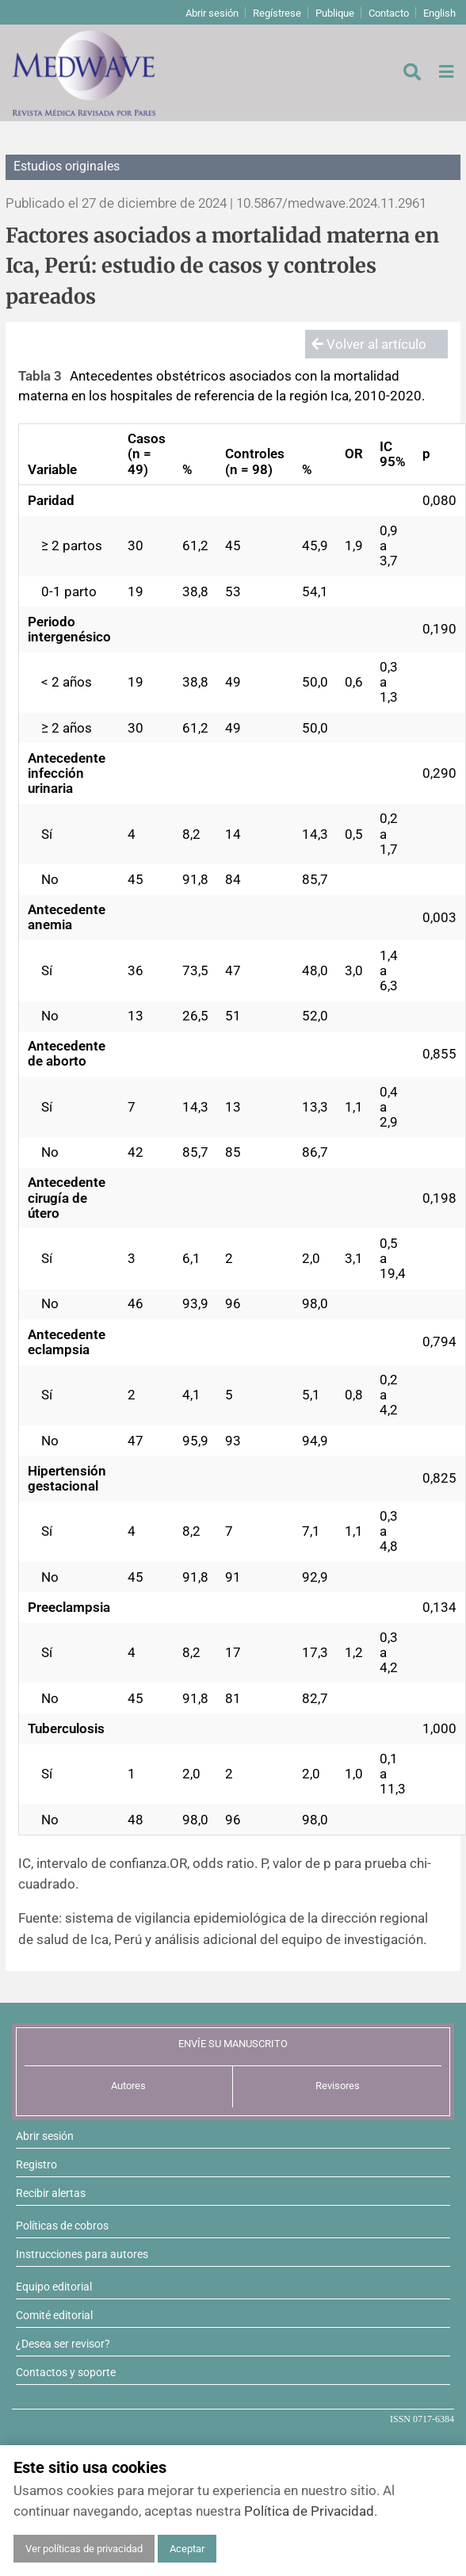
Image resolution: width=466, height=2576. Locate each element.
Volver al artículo (368, 344)
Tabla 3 (40, 376)
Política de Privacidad (309, 2511)
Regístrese (277, 13)
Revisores (337, 2086)
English (439, 13)
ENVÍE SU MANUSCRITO (233, 2044)
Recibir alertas (51, 2193)
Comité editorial (54, 2315)
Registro (36, 2164)
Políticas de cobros (62, 2225)
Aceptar (187, 2549)
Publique (334, 13)
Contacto (389, 13)
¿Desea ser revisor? (63, 2343)
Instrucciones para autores (82, 2254)
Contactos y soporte (66, 2372)
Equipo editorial (54, 2286)
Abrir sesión (212, 13)
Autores (128, 2086)
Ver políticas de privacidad (84, 2549)
